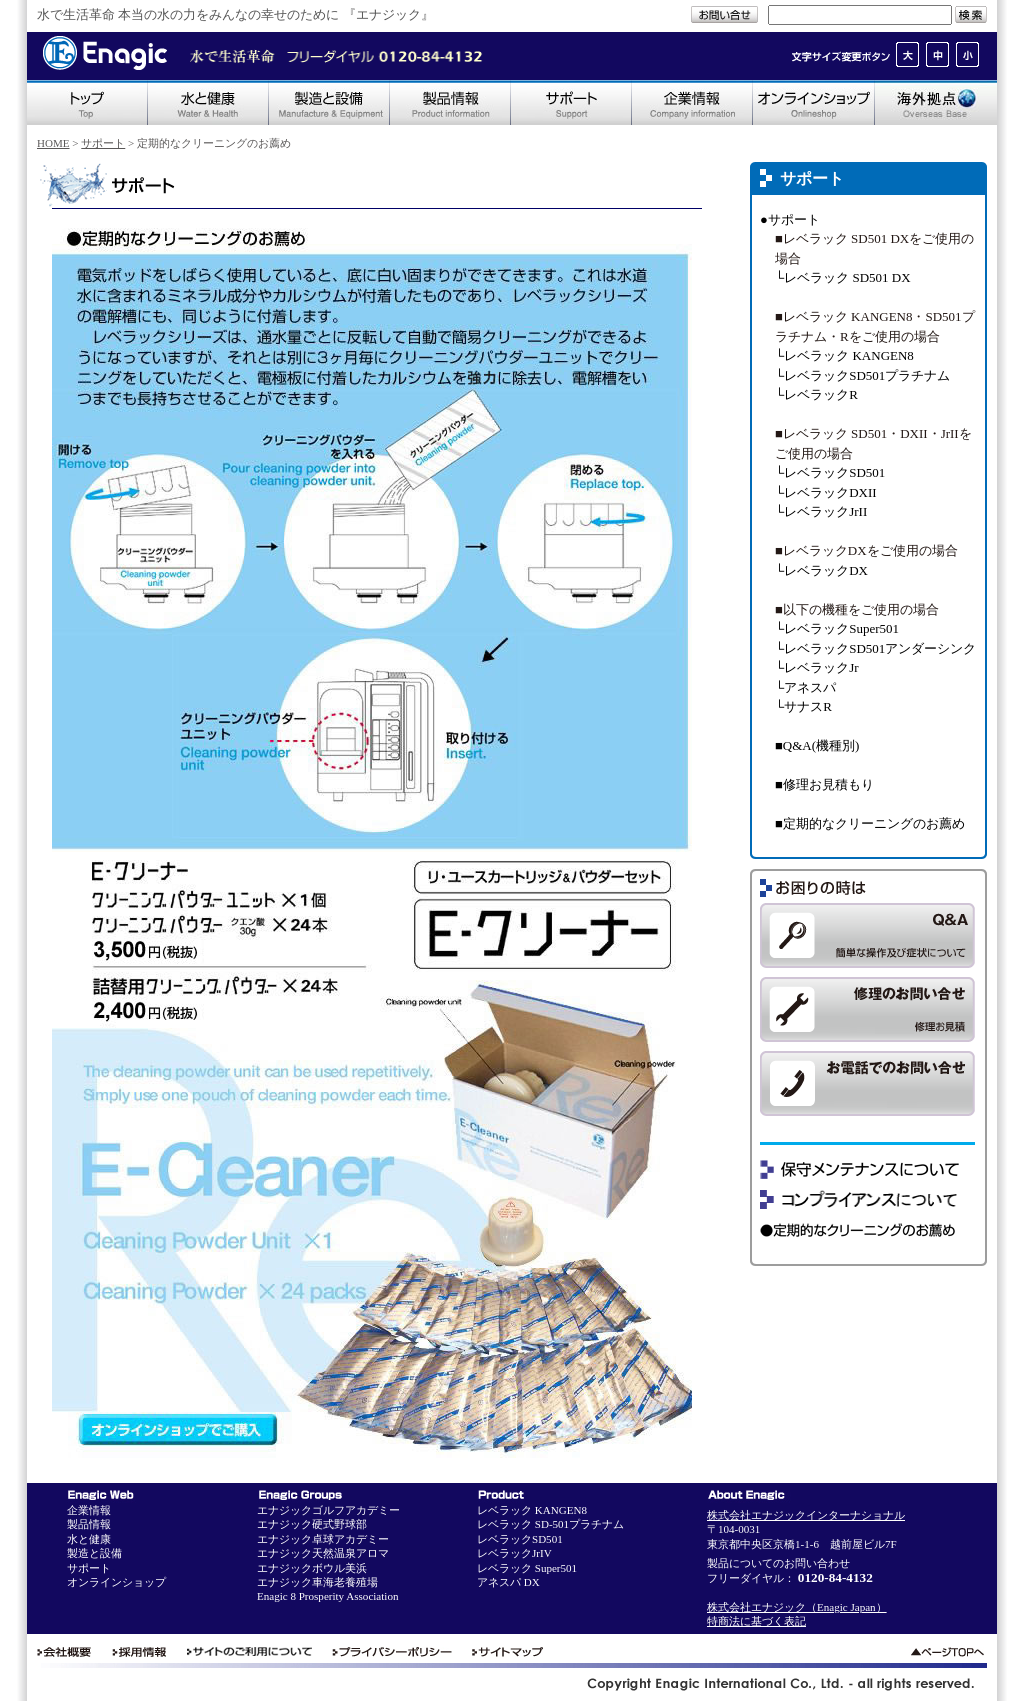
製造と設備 (94, 1553)
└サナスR (803, 706)
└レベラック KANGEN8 (844, 355)
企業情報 (89, 1510)
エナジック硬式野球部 (312, 1524)
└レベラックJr (817, 667)
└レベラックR (816, 394)
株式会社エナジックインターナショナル (806, 1515)
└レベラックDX (821, 570)
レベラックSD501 (520, 1539)
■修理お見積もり (824, 784)
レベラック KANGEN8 (532, 1510)
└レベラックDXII (826, 492)
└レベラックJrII (821, 511)
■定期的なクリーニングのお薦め (870, 823)
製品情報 (89, 1524)
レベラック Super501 (527, 1568)
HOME (53, 143)
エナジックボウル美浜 (312, 1568)
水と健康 (89, 1539)
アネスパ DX (508, 1582)
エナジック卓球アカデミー (323, 1539)
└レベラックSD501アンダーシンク (875, 648)
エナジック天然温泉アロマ (323, 1553)
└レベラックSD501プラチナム (862, 375)
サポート (103, 143)
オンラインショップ (116, 1582)
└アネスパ (805, 687)
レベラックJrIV (514, 1553)
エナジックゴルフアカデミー (328, 1510)
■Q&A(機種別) (817, 745)
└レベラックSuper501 (837, 628)
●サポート (790, 219)
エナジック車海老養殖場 (317, 1582)
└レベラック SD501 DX (843, 277)
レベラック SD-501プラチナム (550, 1524)
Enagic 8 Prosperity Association (327, 1596)
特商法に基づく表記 (756, 1621)
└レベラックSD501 (830, 472)
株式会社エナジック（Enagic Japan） (797, 1607)
